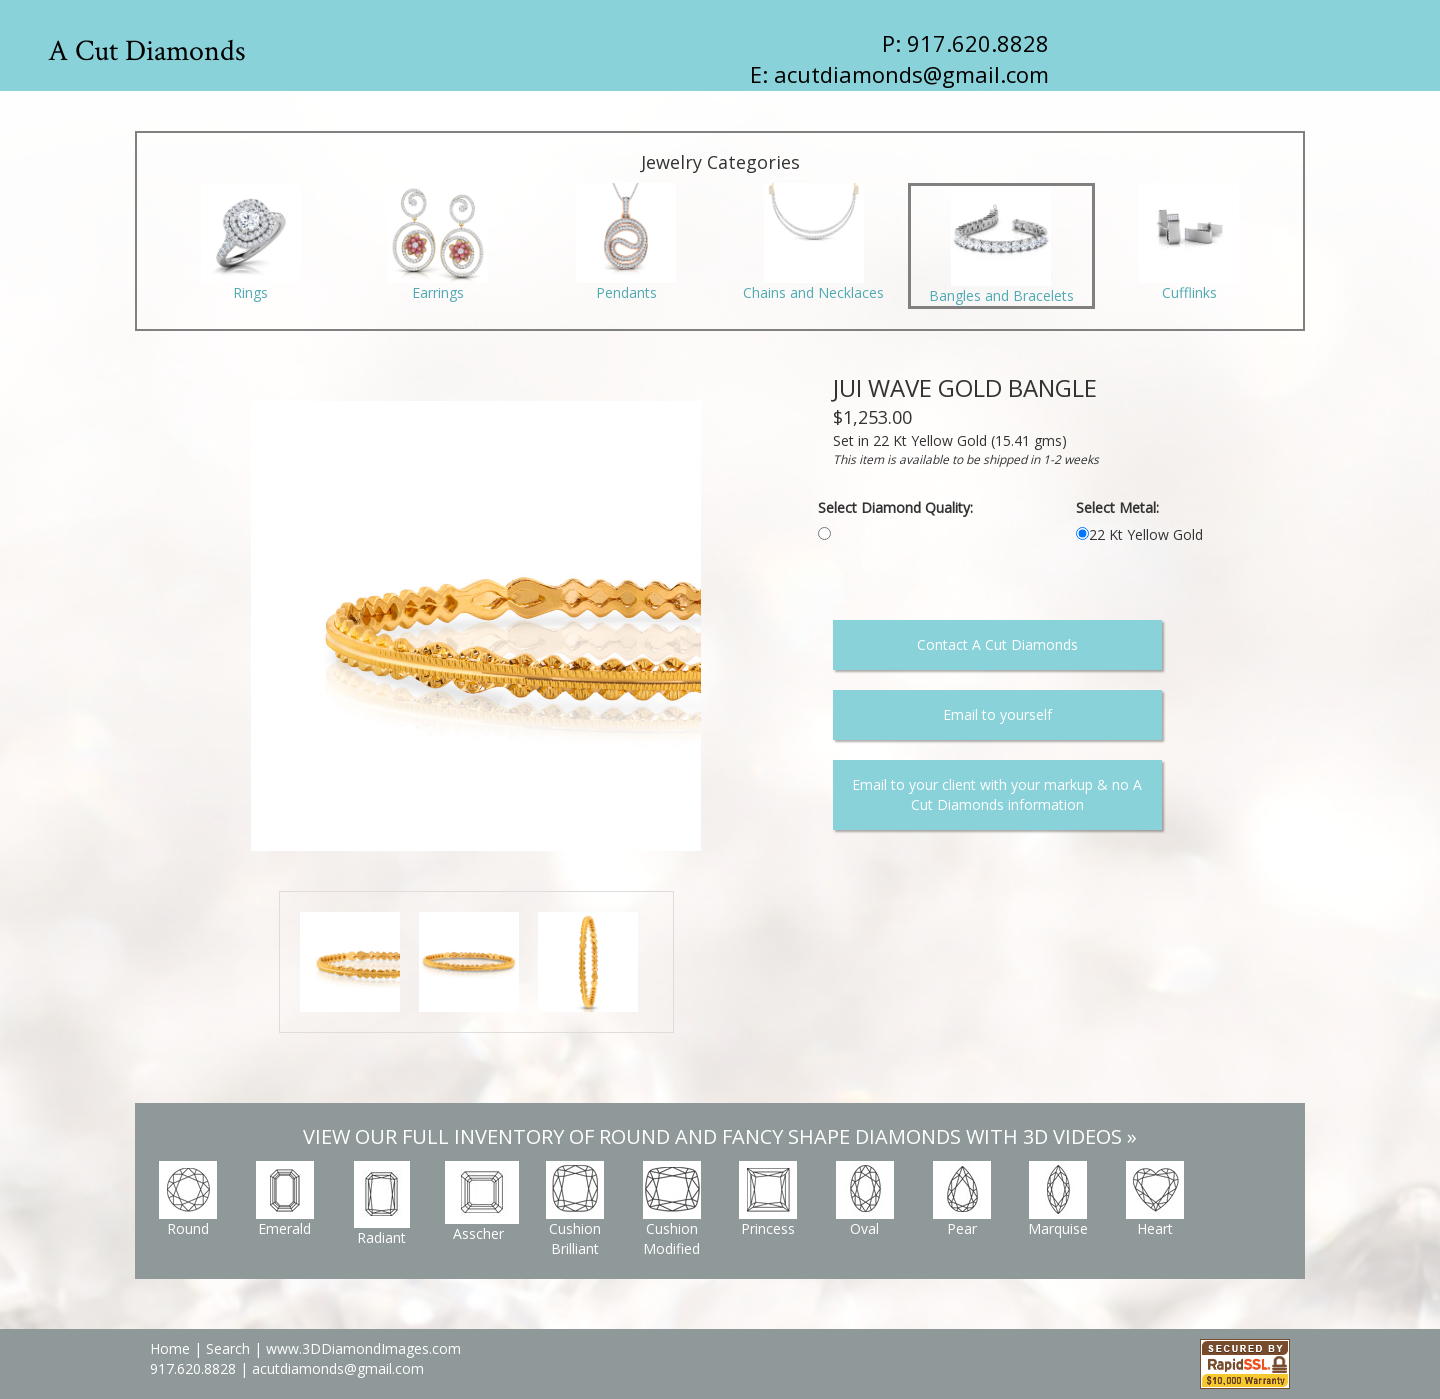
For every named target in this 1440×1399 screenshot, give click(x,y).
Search (228, 1348)
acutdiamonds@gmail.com (911, 74)
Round (188, 1199)
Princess (768, 1199)
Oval (865, 1199)
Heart (1155, 1199)
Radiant (382, 1204)
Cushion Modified (672, 1209)
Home (170, 1348)
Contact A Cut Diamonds (997, 644)
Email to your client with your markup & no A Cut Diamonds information (997, 794)
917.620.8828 (195, 1368)
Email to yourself (997, 714)
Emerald (285, 1199)
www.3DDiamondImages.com (363, 1348)
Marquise (1058, 1199)
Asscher (482, 1202)
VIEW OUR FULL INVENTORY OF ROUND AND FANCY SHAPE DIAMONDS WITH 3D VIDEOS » (720, 1136)
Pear (962, 1199)
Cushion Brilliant (575, 1209)
